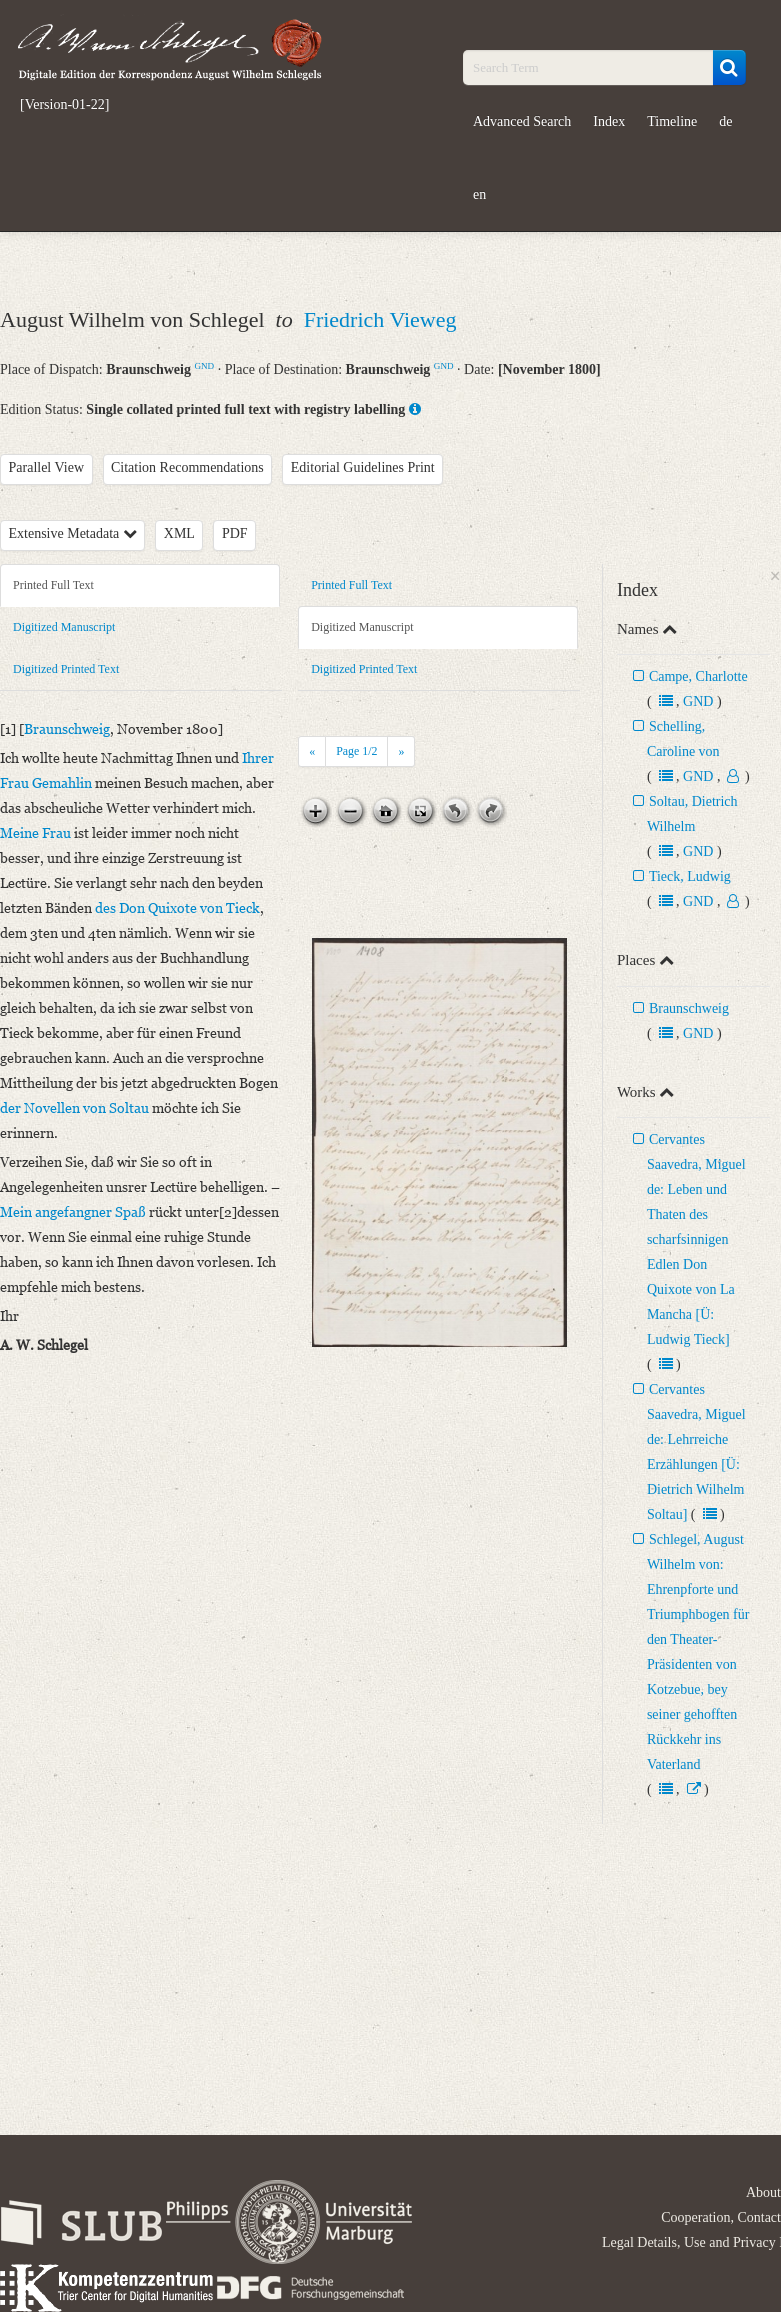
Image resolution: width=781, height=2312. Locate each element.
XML (179, 533)
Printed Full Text (53, 585)
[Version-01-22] (64, 105)
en (479, 194)
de (725, 121)
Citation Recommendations (187, 467)
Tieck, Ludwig (690, 876)
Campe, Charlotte (698, 676)
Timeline (672, 121)
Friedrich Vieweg (380, 319)
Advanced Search (522, 121)
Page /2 (356, 751)
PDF (235, 533)
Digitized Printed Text (66, 669)
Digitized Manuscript (64, 627)
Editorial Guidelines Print (363, 467)
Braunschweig (689, 1008)
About (763, 2192)
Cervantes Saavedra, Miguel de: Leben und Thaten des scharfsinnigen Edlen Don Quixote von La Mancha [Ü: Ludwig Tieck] (696, 1239)
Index (609, 121)
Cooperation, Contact (721, 2217)
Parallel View (47, 467)
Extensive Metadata (73, 533)
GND (204, 366)
